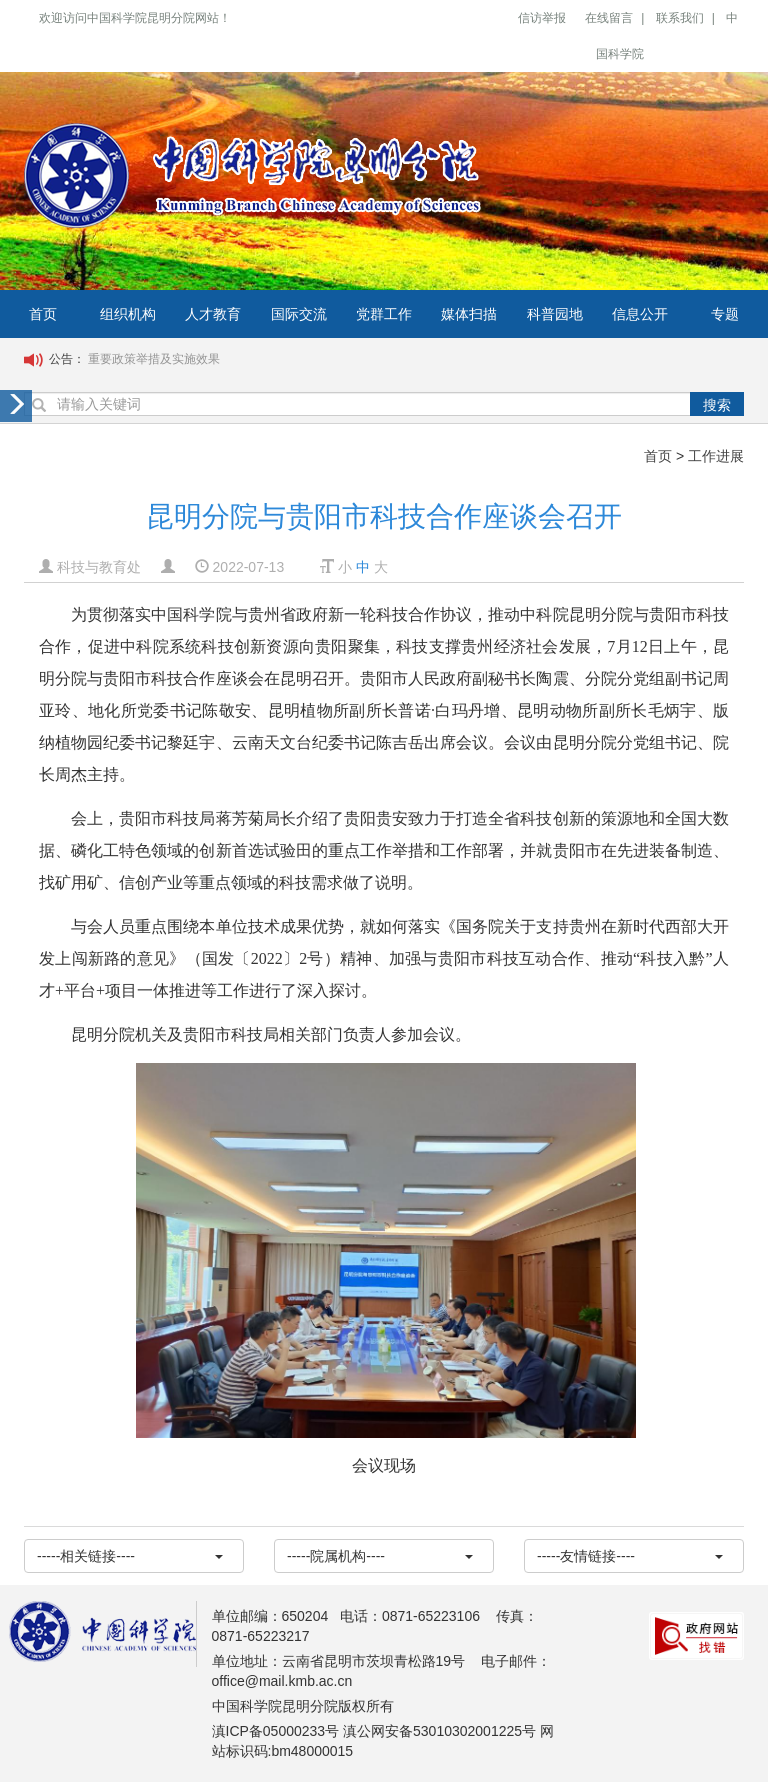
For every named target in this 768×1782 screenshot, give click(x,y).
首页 (43, 314)
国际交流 (299, 314)
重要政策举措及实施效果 (154, 359)
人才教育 (213, 314)
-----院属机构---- (380, 1556)
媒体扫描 (469, 314)
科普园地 (555, 314)
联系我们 (680, 18)
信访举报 (542, 18)
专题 (725, 314)
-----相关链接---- (130, 1556)
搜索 (717, 405)
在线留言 (609, 18)
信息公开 (640, 314)
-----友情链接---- (630, 1556)
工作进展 (716, 456)
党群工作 (384, 314)
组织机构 (128, 314)
